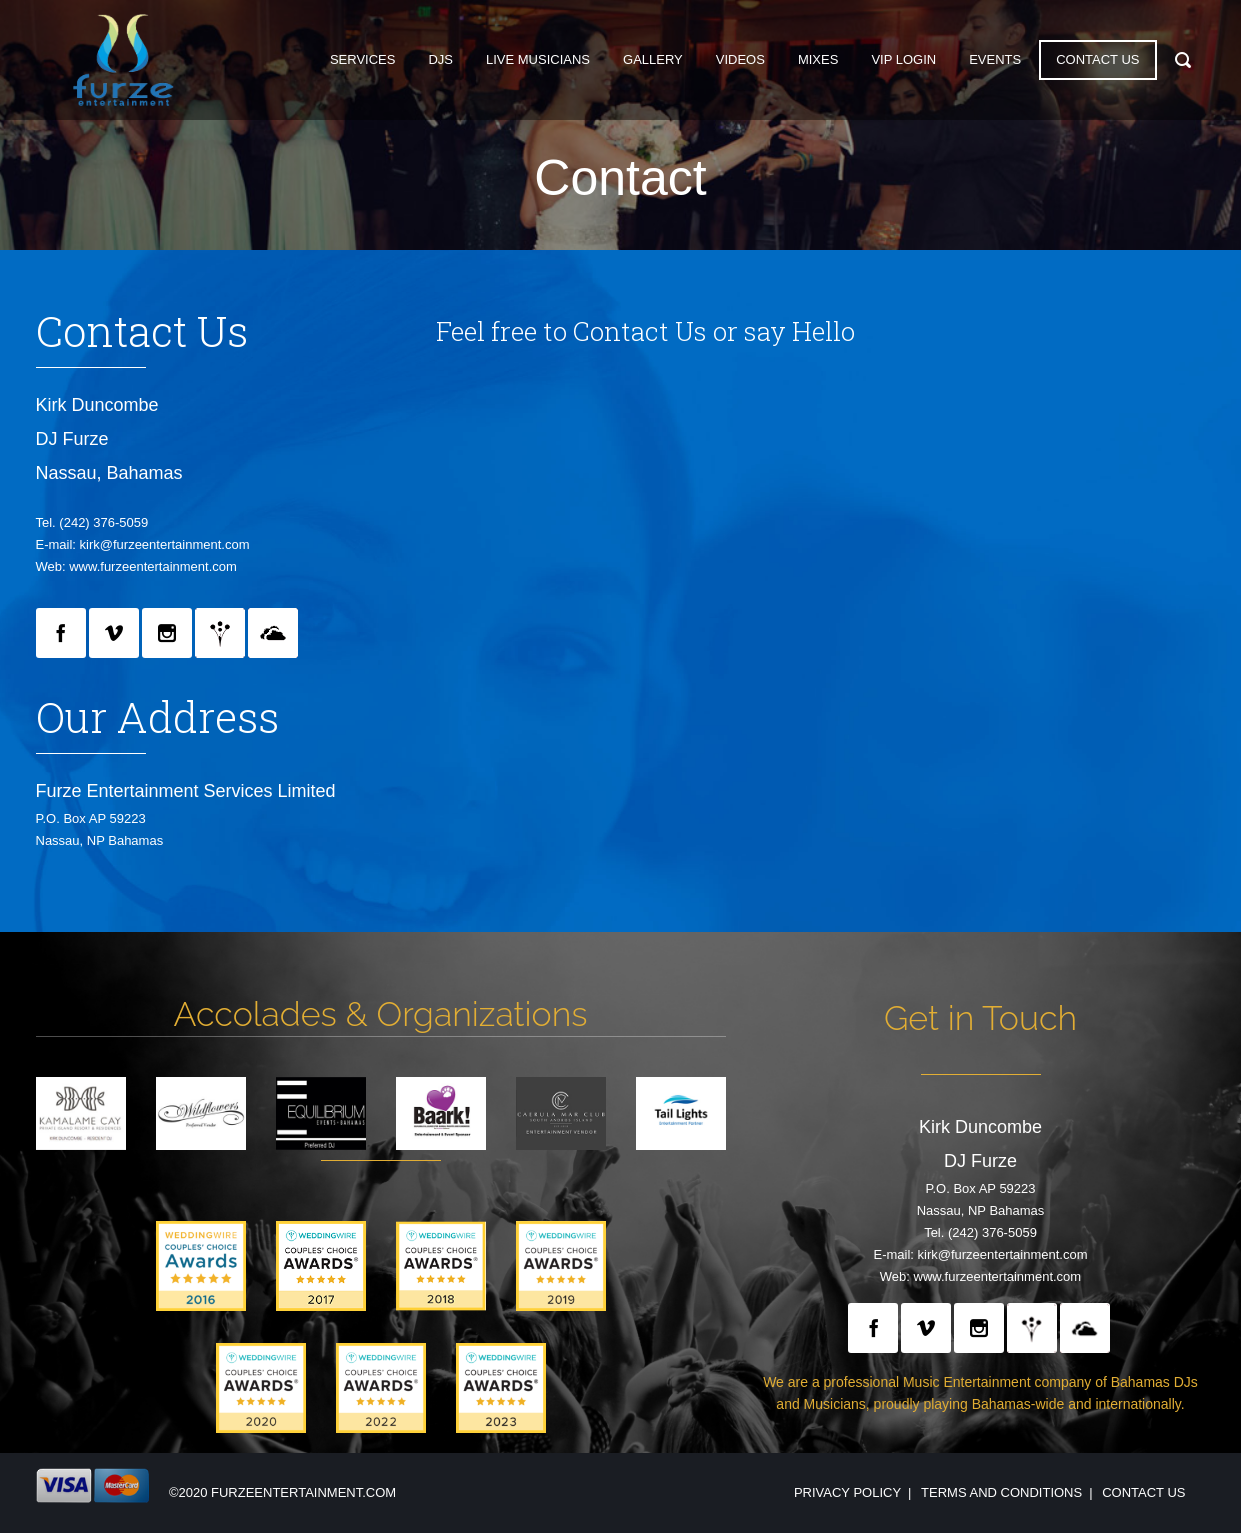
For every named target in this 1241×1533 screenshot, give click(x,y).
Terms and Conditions (1001, 1492)
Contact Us (1143, 1492)
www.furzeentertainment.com (153, 566)
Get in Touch (980, 1018)
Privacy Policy (847, 1492)
